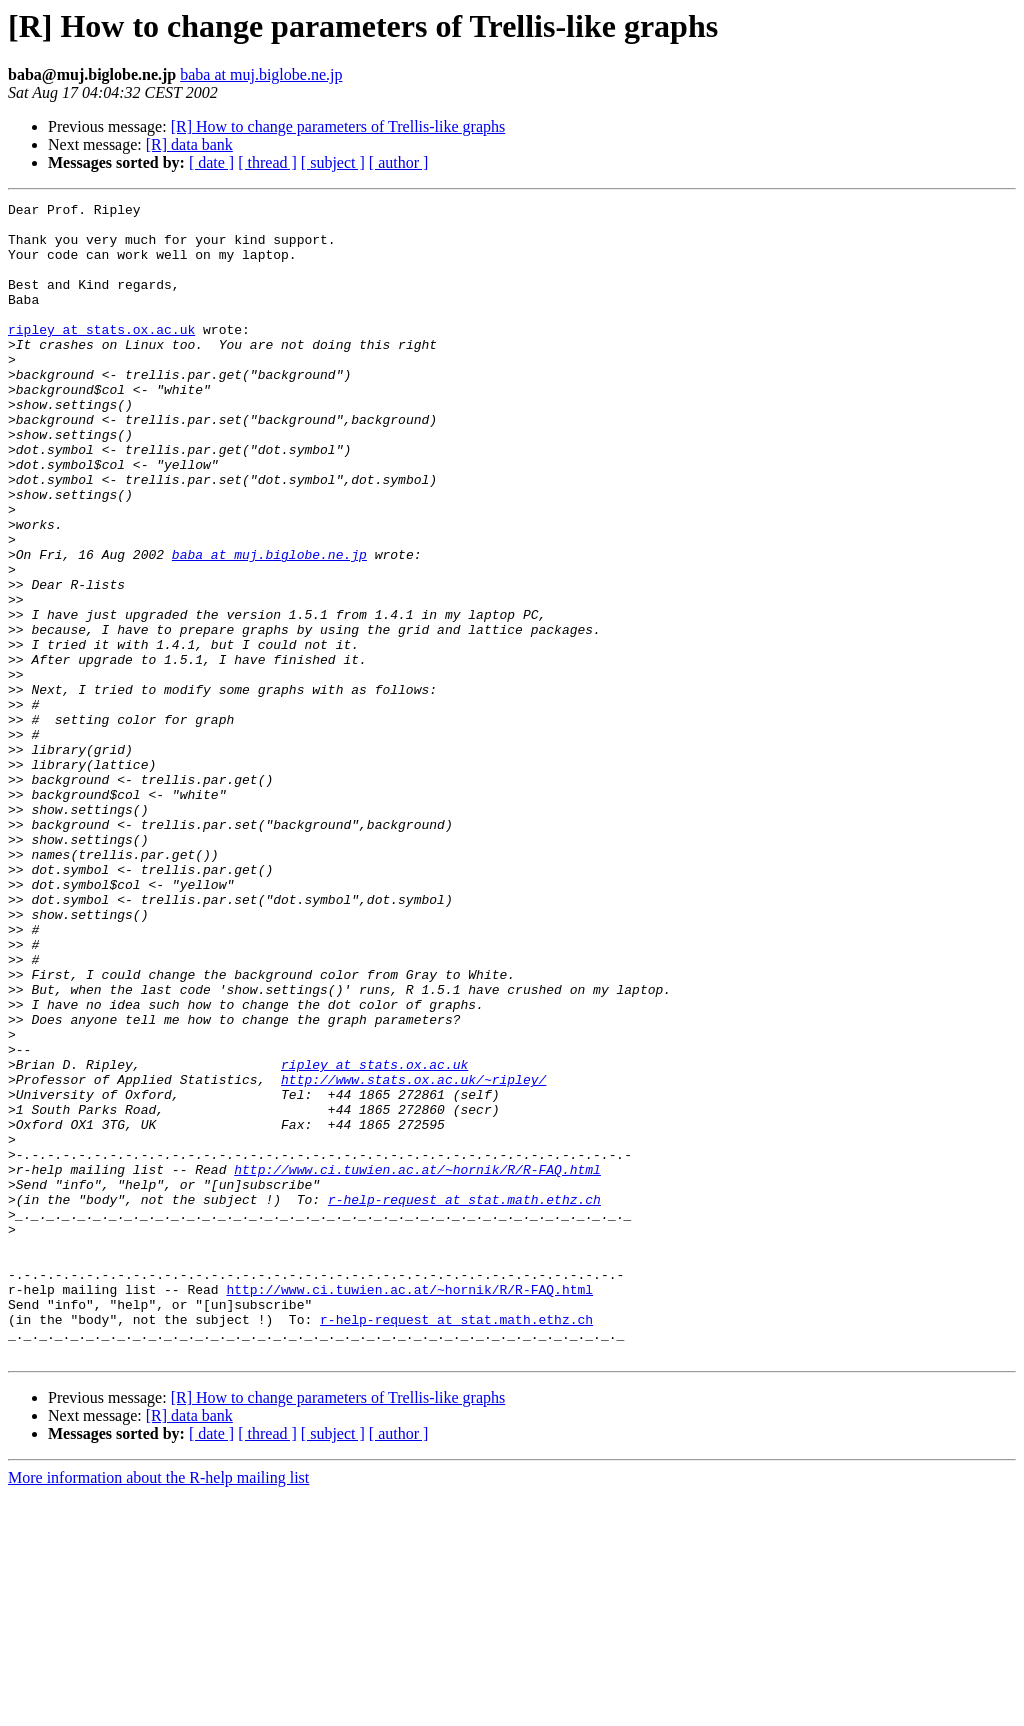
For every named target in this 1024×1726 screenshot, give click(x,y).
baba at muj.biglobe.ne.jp (261, 74)
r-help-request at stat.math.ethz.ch (464, 1400)
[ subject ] (333, 162)
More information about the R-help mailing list (158, 1708)
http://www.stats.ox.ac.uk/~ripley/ (413, 1256)
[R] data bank (189, 144)
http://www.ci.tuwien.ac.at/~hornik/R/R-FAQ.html (417, 1364)
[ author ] (399, 162)
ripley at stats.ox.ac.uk (101, 356)
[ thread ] (267, 162)
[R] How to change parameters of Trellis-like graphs (338, 126)
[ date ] (211, 162)
